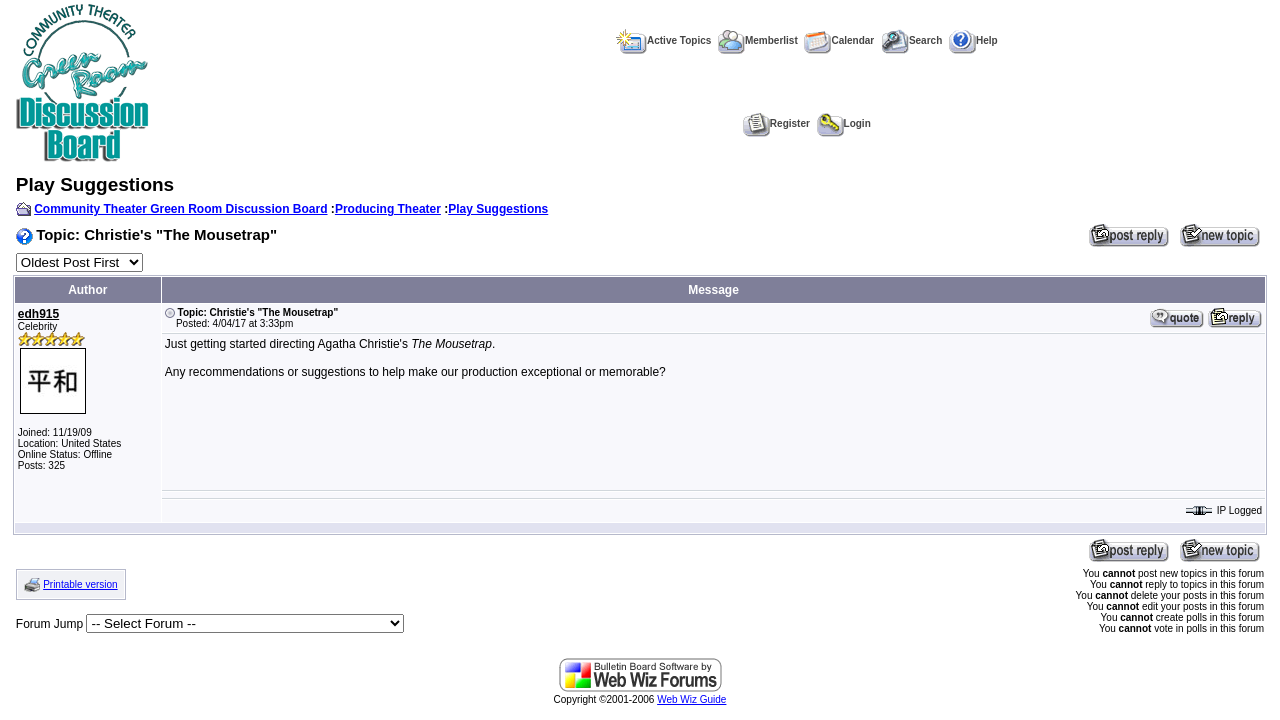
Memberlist (758, 40)
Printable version (80, 584)
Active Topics (663, 40)
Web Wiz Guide (691, 699)
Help (973, 40)
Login (844, 123)
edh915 (38, 314)
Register (776, 123)
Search (911, 40)
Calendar (839, 40)
